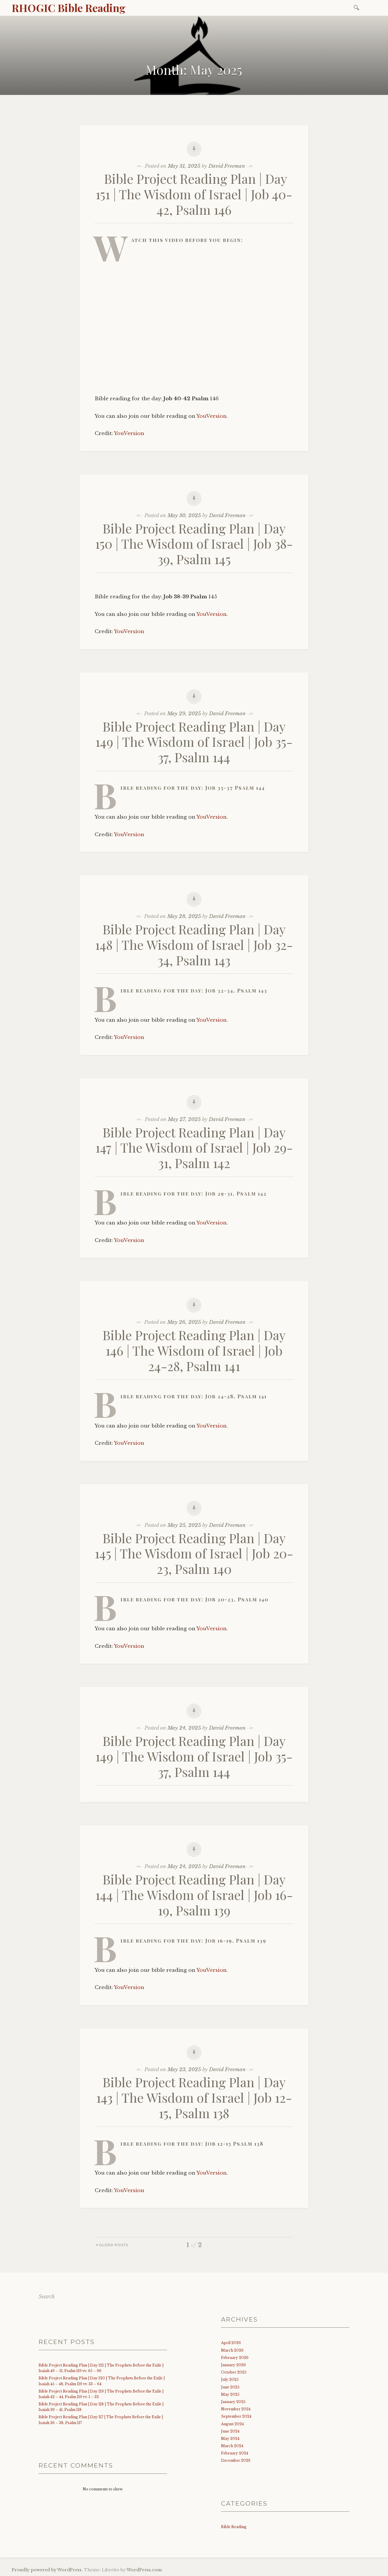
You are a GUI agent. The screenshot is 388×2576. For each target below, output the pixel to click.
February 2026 (235, 2357)
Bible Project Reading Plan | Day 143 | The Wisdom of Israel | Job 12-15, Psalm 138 (194, 2097)
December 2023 (235, 2460)
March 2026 (232, 2350)
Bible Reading (233, 2527)
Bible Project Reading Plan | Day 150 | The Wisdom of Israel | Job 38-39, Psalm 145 (194, 543)
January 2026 (233, 2365)
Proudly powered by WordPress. (47, 2569)
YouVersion (211, 416)
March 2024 (232, 2446)
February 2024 (234, 2453)
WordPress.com (144, 2569)
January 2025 (233, 2402)
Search (47, 2296)
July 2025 (230, 2379)
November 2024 (236, 2409)
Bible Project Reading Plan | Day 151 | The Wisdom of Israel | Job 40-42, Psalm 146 (194, 194)
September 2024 (236, 2416)
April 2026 (231, 2343)
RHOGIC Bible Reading (68, 8)
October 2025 (233, 2372)
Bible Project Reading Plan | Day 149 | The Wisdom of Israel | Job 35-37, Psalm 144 (194, 742)
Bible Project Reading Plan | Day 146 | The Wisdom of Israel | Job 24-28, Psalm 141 (194, 1350)
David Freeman (226, 166)
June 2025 (230, 2387)
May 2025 (230, 2394)
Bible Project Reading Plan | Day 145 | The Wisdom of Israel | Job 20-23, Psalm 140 (194, 1553)
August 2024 (232, 2424)
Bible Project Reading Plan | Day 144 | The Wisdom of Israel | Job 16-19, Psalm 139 (194, 1894)
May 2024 (230, 2438)
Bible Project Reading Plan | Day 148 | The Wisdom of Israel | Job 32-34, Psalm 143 (194, 944)
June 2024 (230, 2431)
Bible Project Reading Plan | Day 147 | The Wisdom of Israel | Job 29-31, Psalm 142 (194, 1147)
